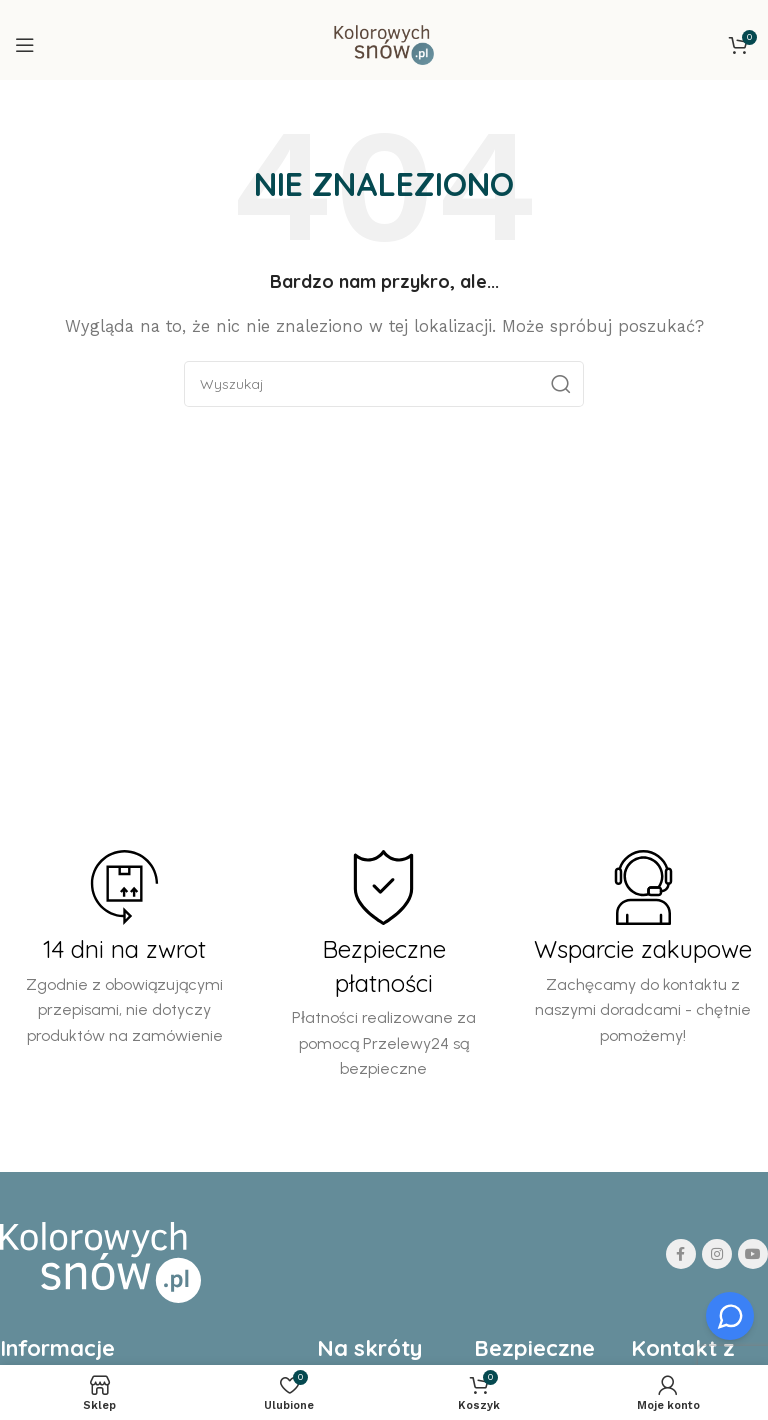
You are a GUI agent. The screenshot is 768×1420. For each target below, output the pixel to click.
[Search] (384, 384)
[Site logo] (383, 44)
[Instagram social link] (717, 1254)
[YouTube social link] (753, 1254)
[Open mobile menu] (25, 45)
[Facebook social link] (681, 1254)
